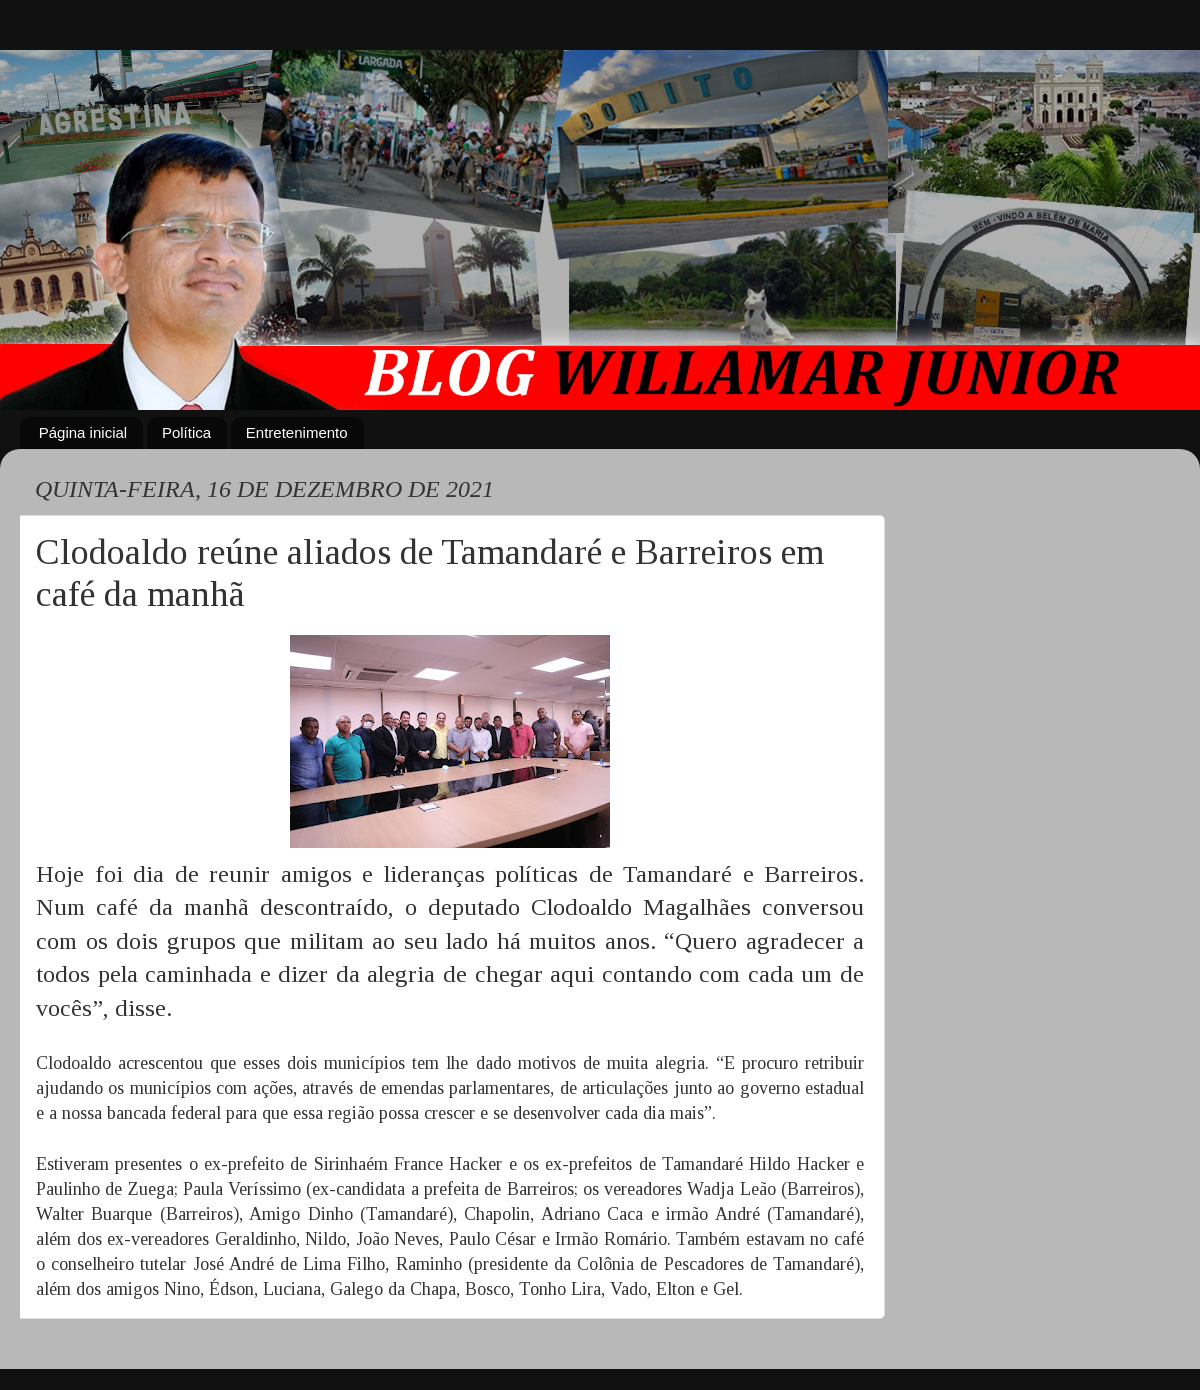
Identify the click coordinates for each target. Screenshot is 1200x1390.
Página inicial (83, 432)
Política (186, 432)
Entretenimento (297, 432)
